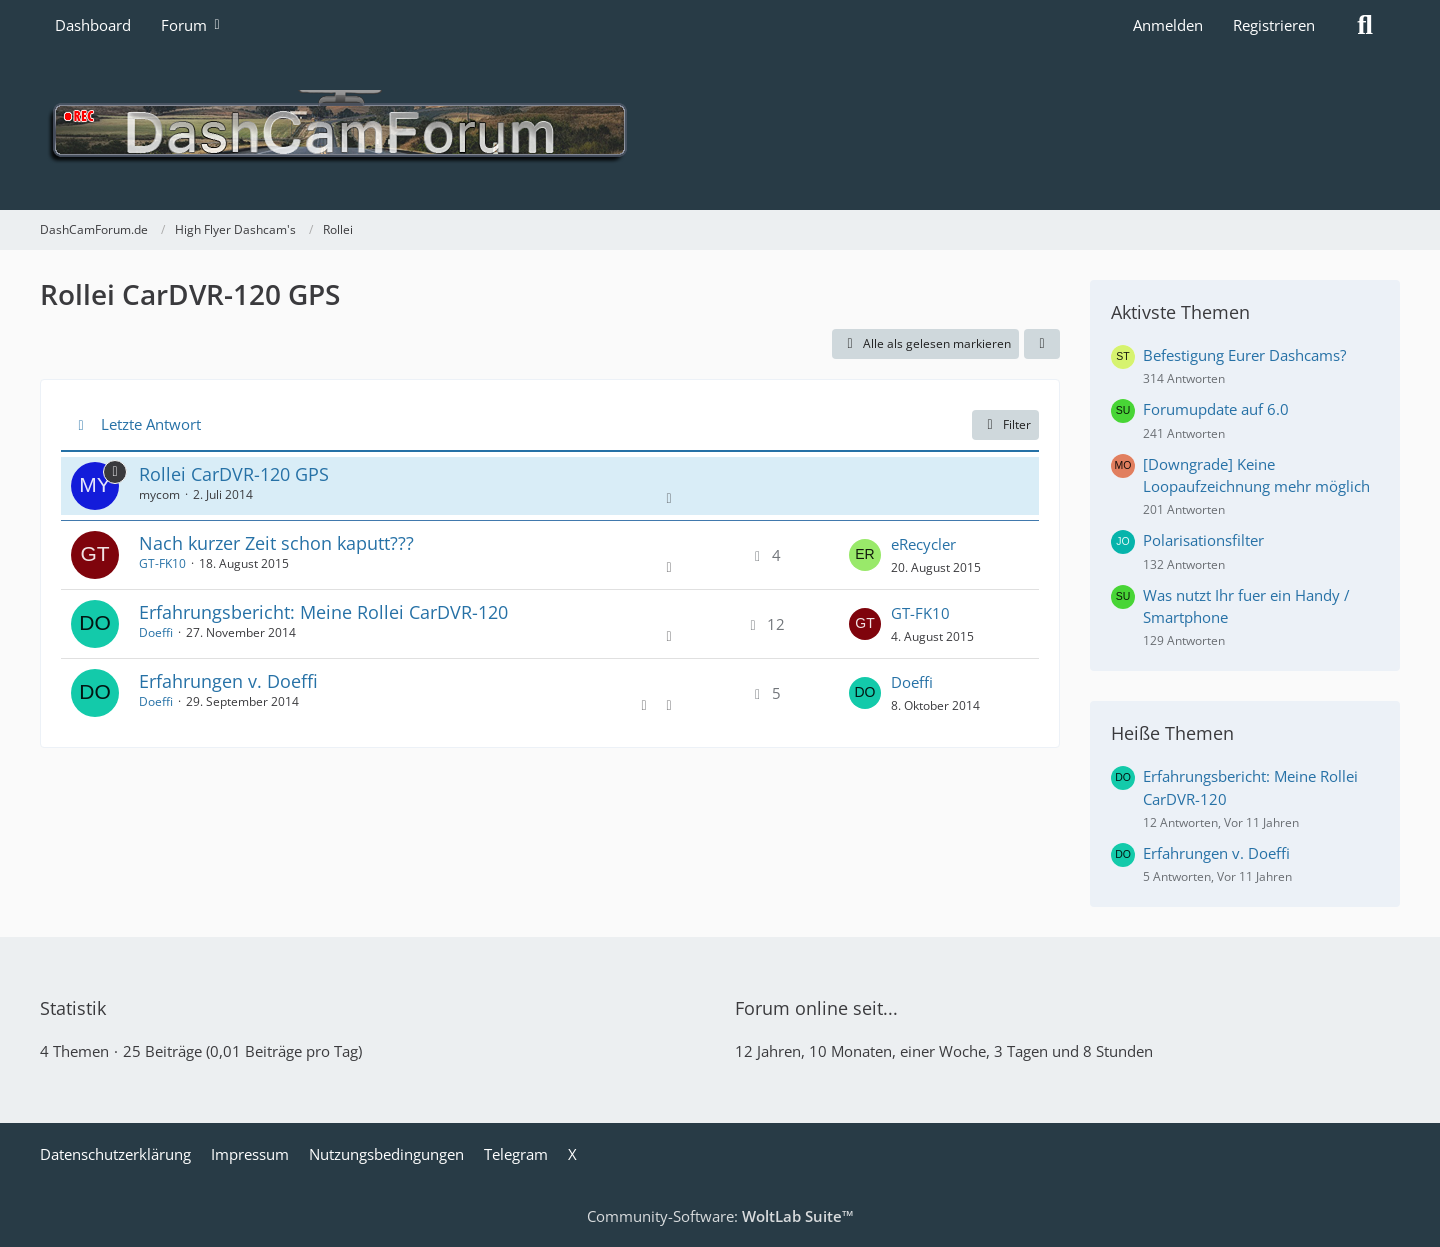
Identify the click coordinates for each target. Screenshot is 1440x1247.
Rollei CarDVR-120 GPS (234, 474)
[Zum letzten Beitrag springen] (865, 555)
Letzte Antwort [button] (151, 424)
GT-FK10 (162, 563)
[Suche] (1365, 25)
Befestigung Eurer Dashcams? (1244, 355)
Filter (1005, 424)
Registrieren (1274, 25)
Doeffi (156, 632)
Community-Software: (720, 1216)
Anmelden (1168, 25)
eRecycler (923, 544)
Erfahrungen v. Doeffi (228, 681)
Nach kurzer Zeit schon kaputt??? (276, 543)
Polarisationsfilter (1203, 540)
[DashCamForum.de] (720, 130)
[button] (1042, 344)
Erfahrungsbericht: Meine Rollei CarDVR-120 (323, 612)
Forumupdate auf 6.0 (1216, 409)
